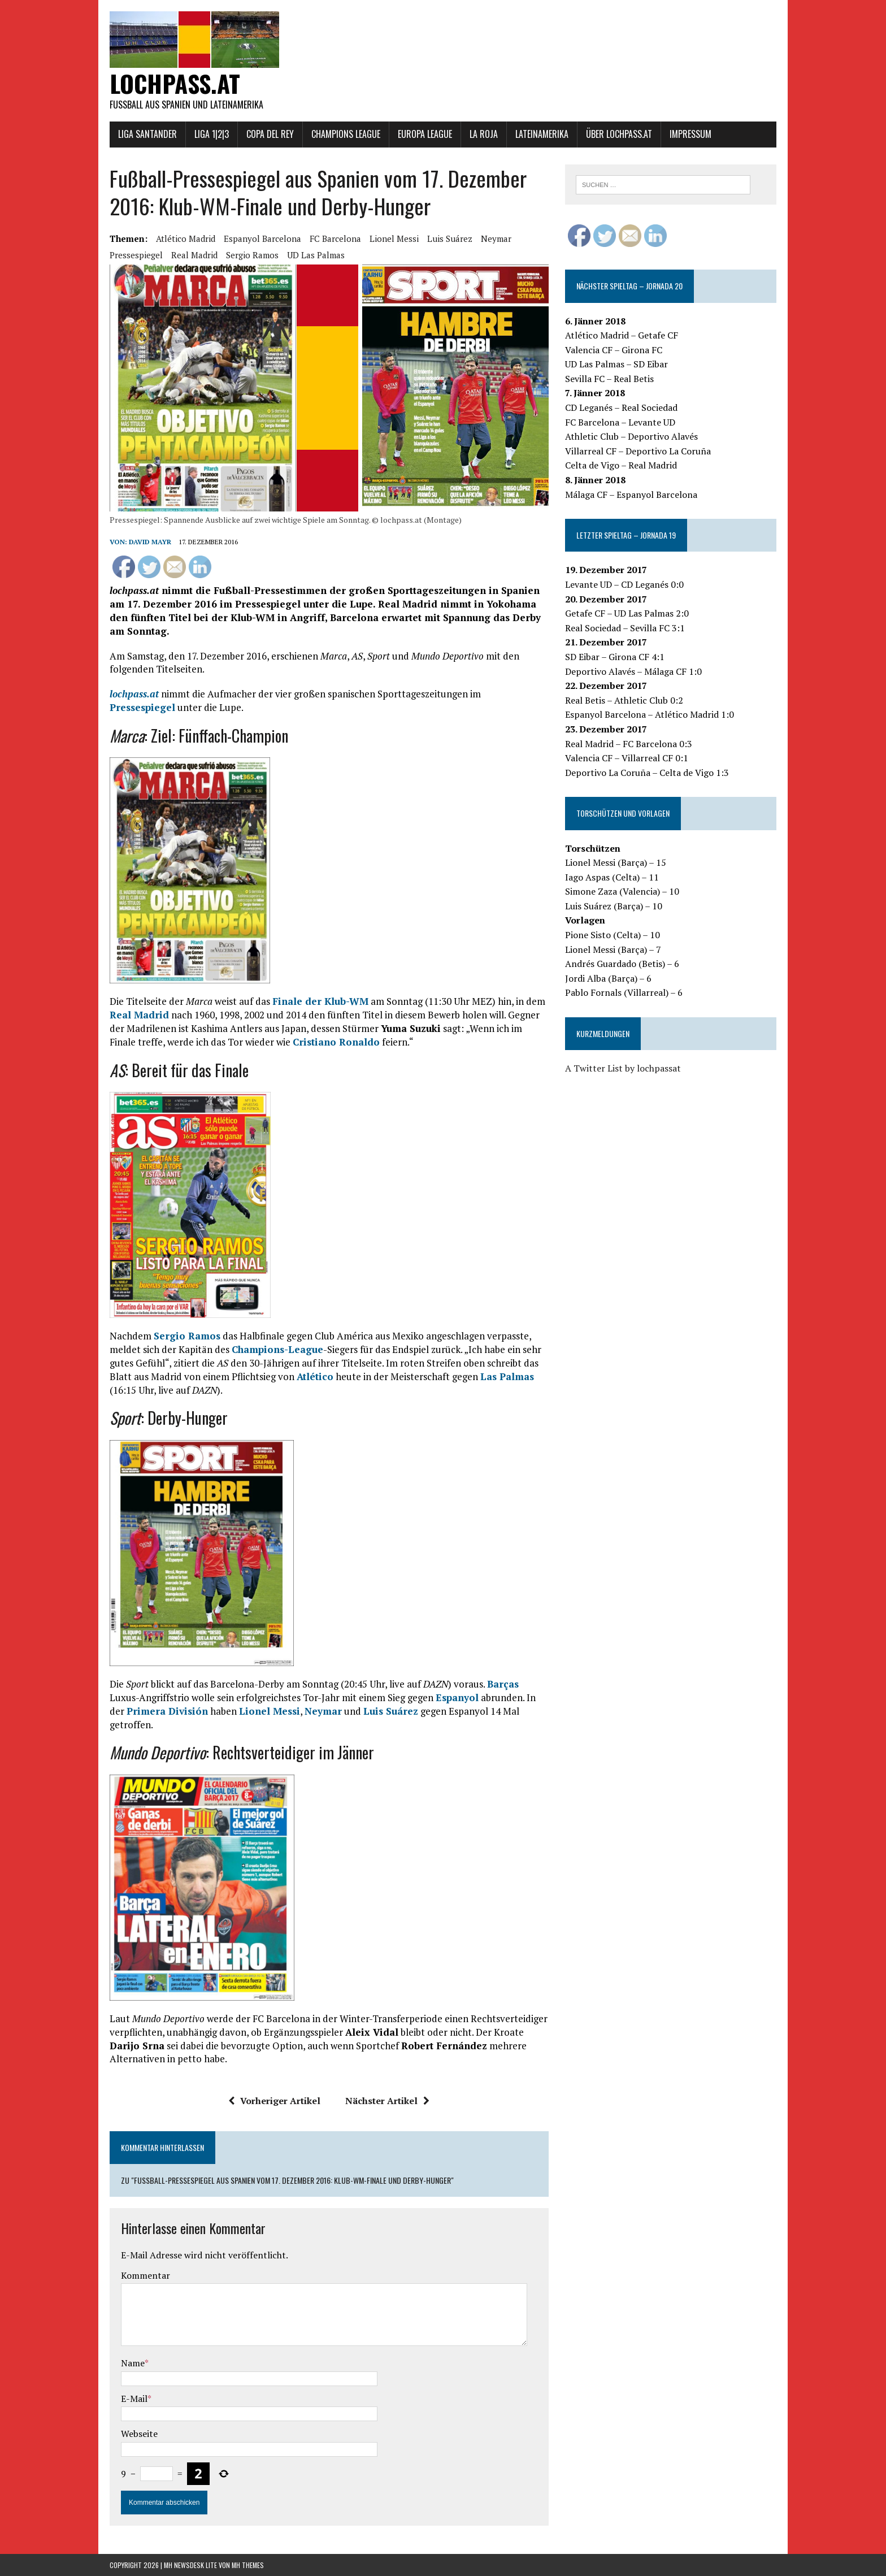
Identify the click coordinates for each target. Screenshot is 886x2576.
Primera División (167, 1711)
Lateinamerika (541, 134)
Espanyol (457, 1697)
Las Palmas (507, 1376)
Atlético (315, 1376)
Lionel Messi (394, 238)
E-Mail (134, 2398)
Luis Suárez (449, 238)
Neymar (496, 238)
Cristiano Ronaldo (336, 1041)
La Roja (484, 134)
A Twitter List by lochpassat (623, 1068)
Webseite (139, 2433)
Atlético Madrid (185, 238)
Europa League (425, 134)
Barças (503, 1683)
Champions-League (277, 1349)
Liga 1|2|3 (211, 134)
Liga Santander (147, 134)
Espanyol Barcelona (262, 238)
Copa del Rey (270, 134)
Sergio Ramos (252, 255)
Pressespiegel (136, 255)
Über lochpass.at (619, 134)
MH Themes (248, 2565)
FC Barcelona (335, 238)
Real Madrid (194, 255)
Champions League (345, 134)
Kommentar (145, 2275)
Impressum (690, 134)
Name (133, 2363)
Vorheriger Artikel (274, 2100)
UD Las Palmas (316, 255)
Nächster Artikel (387, 2100)
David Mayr (150, 541)
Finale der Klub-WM (320, 1001)
